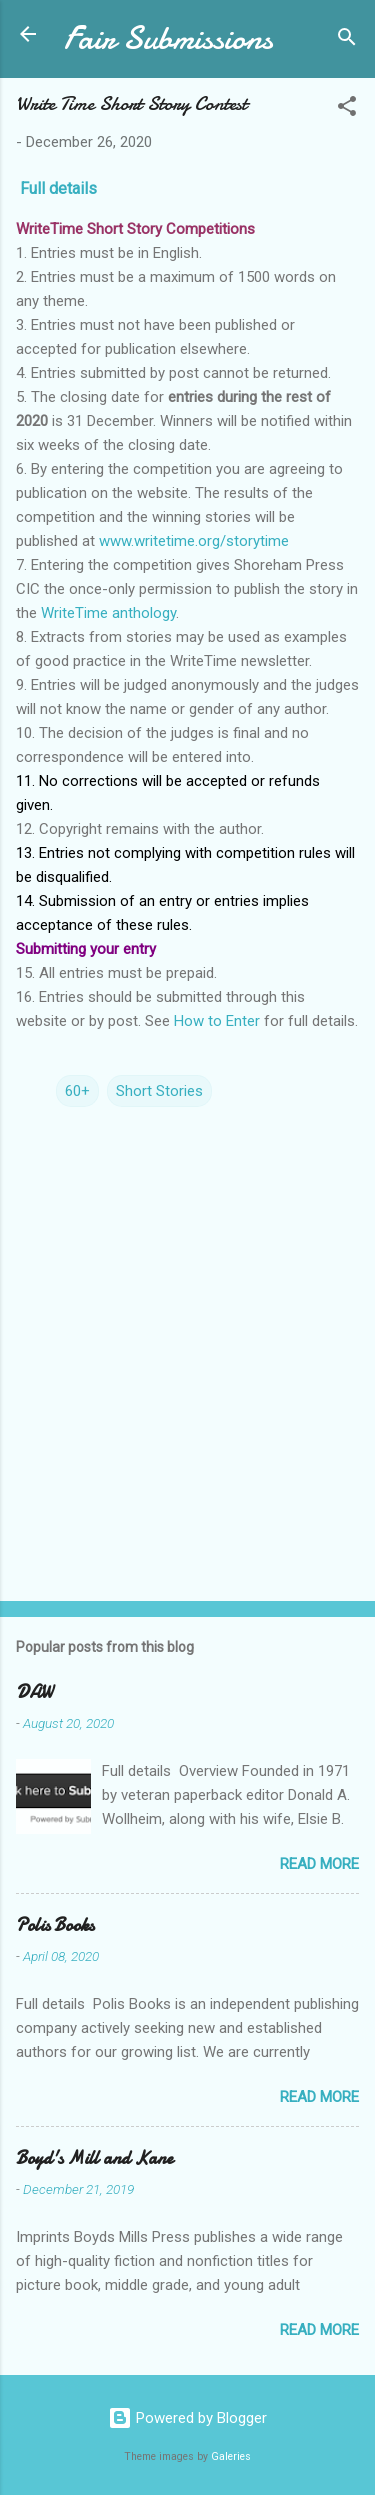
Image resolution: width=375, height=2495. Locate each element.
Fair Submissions (168, 38)
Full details (58, 188)
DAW (34, 1692)
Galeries (231, 2456)
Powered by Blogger (187, 2418)
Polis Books (55, 1925)
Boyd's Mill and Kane (94, 2158)
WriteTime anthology (108, 613)
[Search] (347, 40)
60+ (77, 1091)
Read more (319, 1864)
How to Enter (217, 1021)
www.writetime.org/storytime (194, 541)
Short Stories (159, 1091)
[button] (347, 109)
